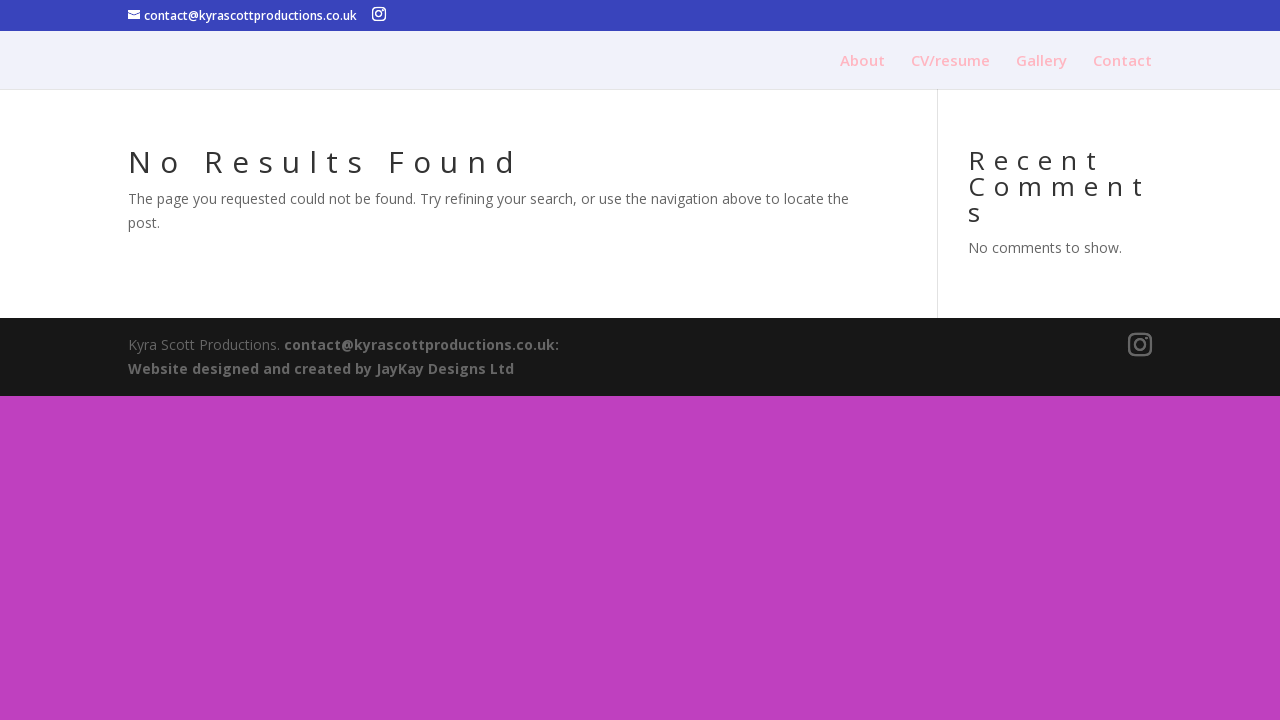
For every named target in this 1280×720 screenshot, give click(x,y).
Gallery (1041, 61)
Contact (1122, 61)
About (862, 61)
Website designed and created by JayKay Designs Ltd (321, 368)
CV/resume (950, 61)
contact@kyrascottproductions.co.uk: (421, 344)
